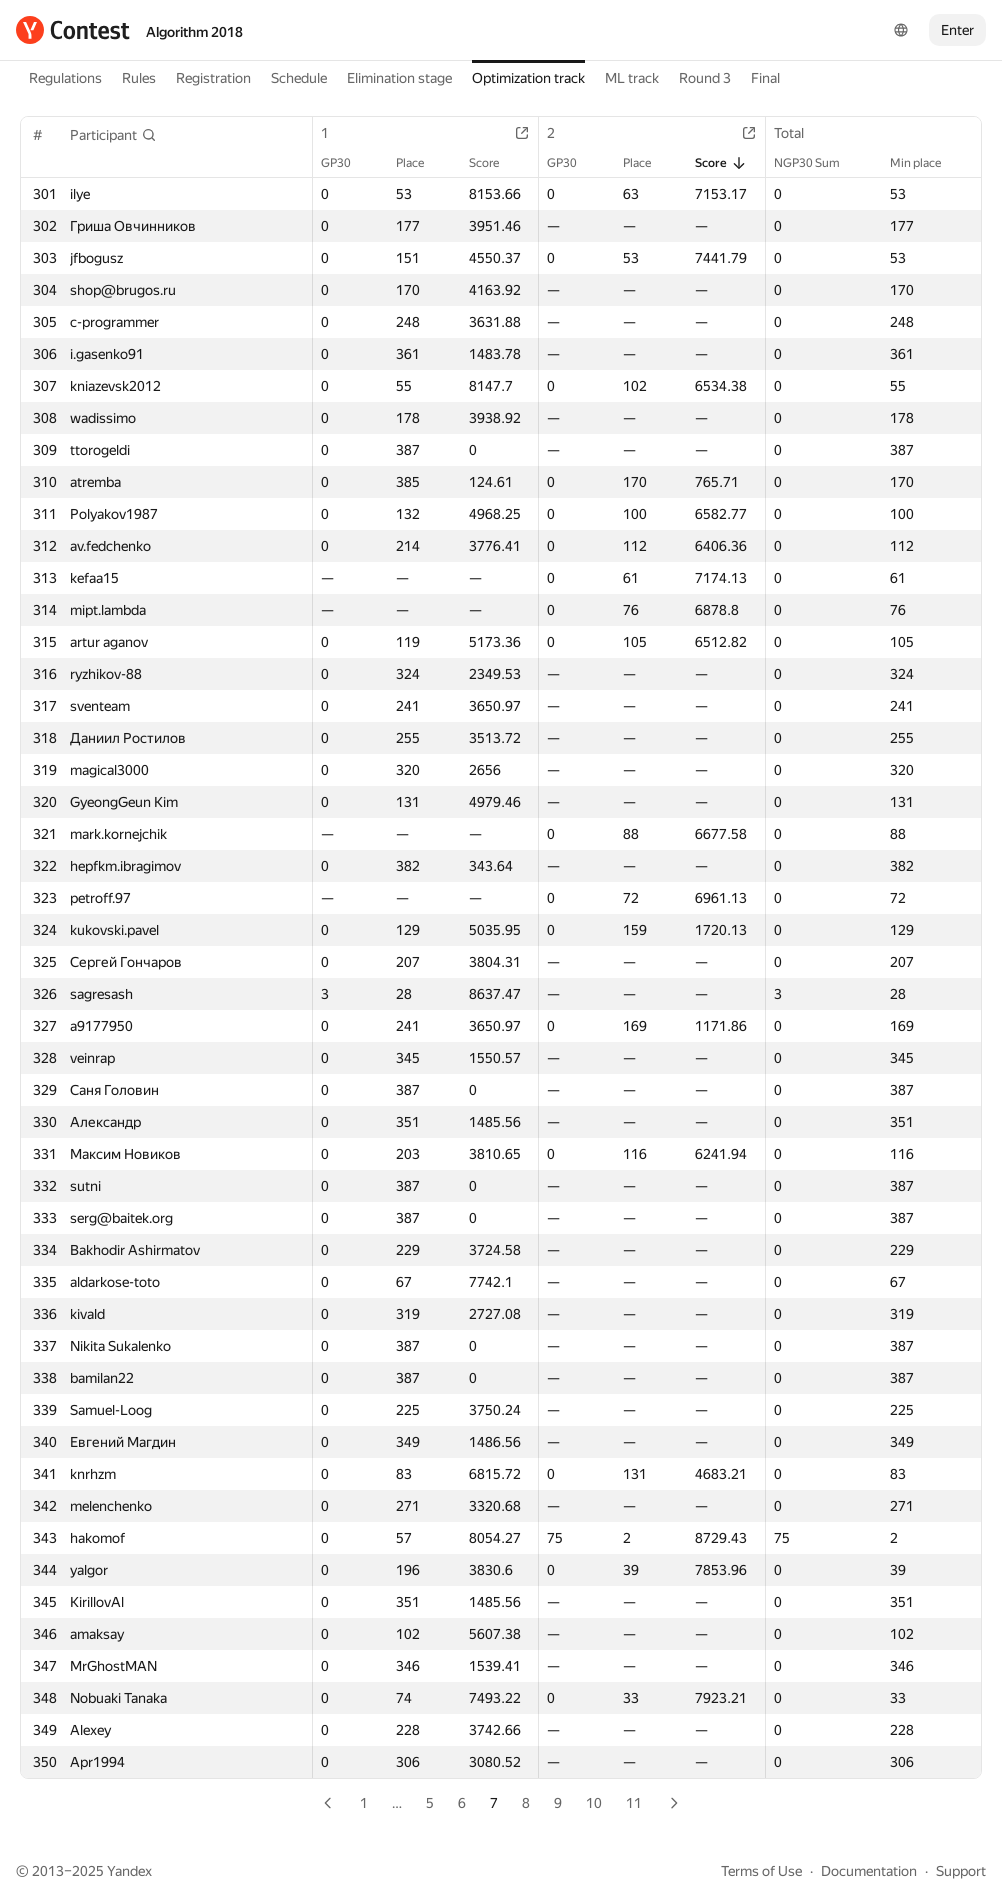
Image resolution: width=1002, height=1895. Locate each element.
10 (594, 1803)
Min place (925, 163)
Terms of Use (761, 1871)
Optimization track (528, 78)
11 (634, 1803)
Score (494, 163)
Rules (139, 78)
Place (420, 163)
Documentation (869, 1871)
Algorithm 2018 (194, 32)
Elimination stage (399, 78)
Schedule (299, 78)
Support (961, 1871)
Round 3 (705, 78)
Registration (213, 78)
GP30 (346, 163)
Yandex (129, 1871)
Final (765, 78)
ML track (632, 78)
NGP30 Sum (817, 163)
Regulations (65, 78)
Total (799, 133)
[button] (113, 135)
